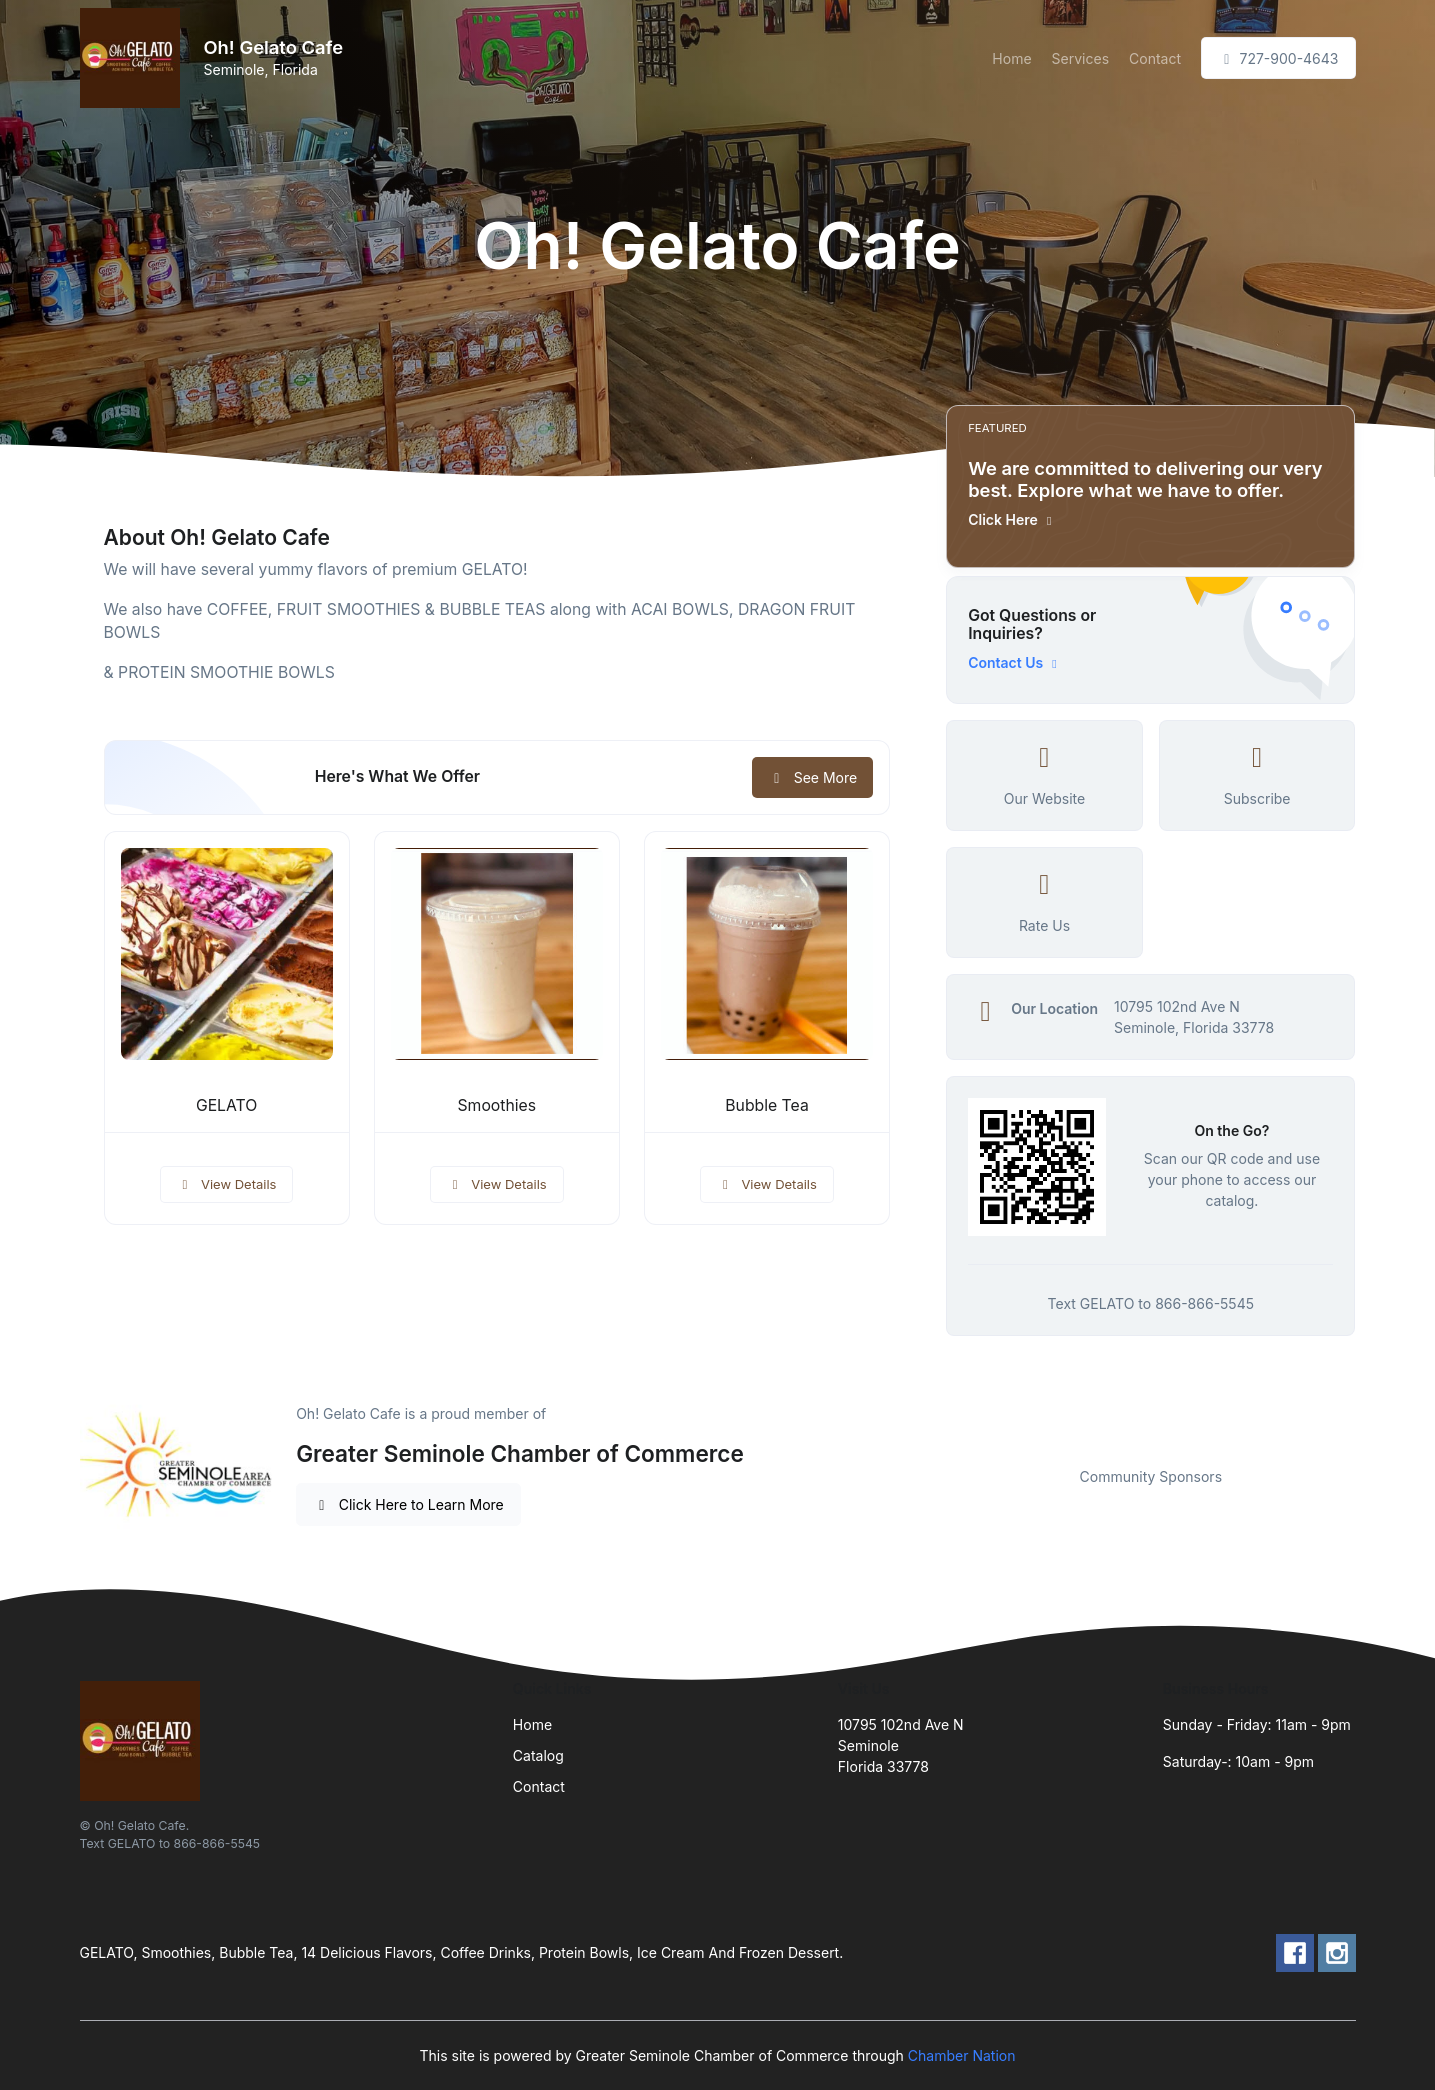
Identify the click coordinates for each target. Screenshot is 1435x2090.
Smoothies (497, 1105)
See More (812, 777)
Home (1011, 58)
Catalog (538, 1755)
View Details (227, 1184)
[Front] (134, 58)
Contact (1155, 58)
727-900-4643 (1278, 58)
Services (1080, 58)
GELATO (226, 1105)
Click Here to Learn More (408, 1504)
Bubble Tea (766, 1105)
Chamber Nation (962, 2055)
